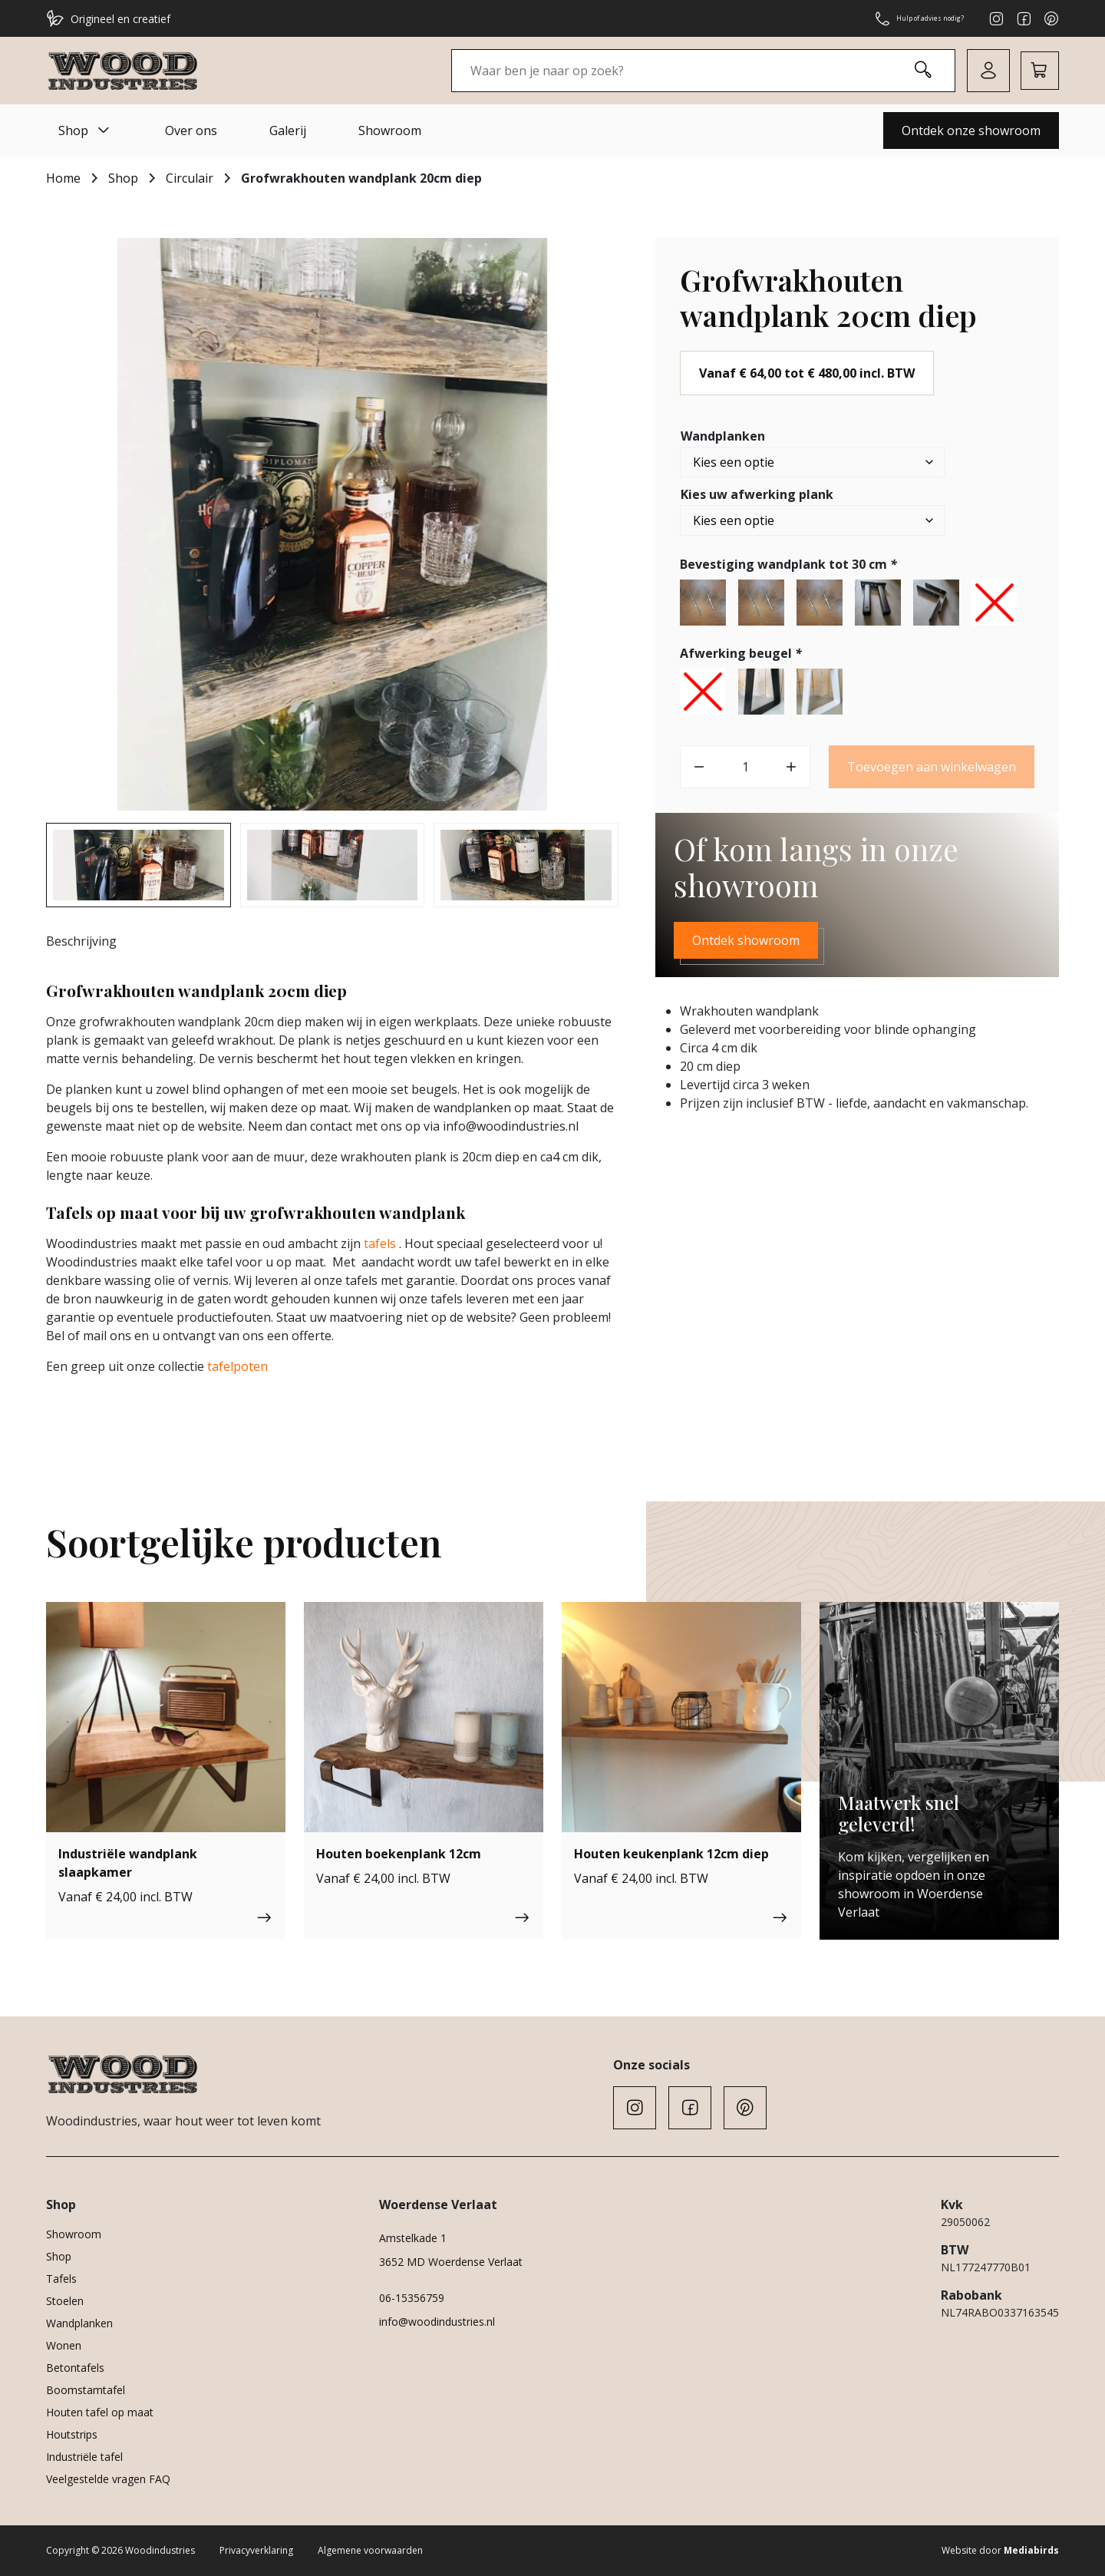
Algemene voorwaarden (370, 2550)
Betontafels (75, 2367)
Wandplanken (723, 436)
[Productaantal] (745, 767)
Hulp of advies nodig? (900, 18)
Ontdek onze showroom (971, 130)
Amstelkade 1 (413, 2238)
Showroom (389, 130)
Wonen (63, 2345)
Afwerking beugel (742, 653)
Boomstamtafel (85, 2390)
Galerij (287, 130)
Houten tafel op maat (99, 2412)
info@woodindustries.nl (437, 2321)
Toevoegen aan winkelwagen (931, 766)
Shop (85, 130)
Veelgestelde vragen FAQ (108, 2479)
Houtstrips (71, 2434)
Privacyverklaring (256, 2550)
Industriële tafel (84, 2456)
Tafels (61, 2278)
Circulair (189, 178)
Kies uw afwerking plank (757, 494)
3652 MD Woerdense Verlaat (451, 2261)
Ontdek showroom (746, 940)
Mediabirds (1031, 2550)
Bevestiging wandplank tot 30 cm (790, 564)
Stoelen (65, 2301)
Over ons (191, 130)
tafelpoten (236, 1366)
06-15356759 (411, 2297)
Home (63, 178)
